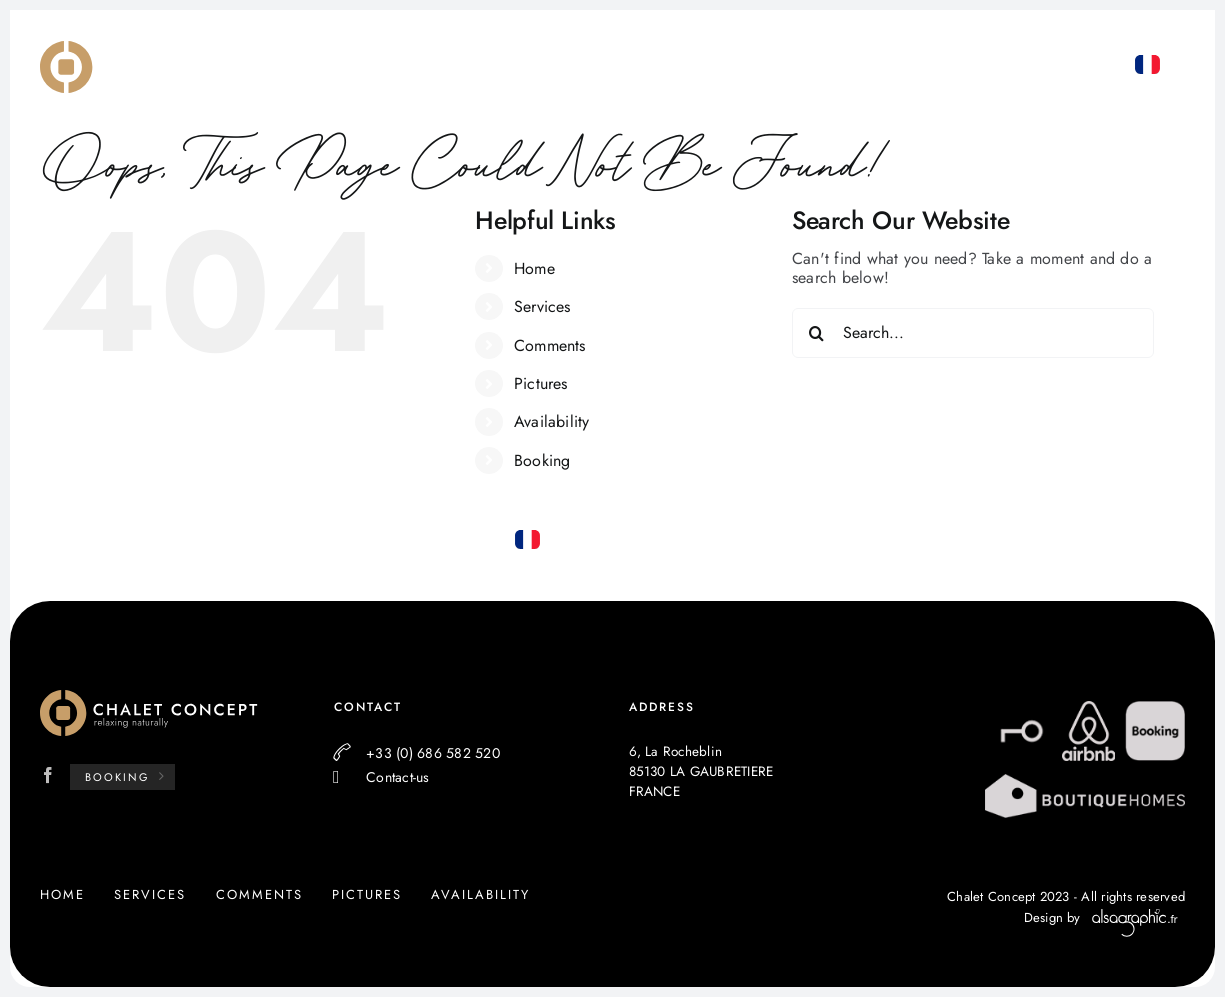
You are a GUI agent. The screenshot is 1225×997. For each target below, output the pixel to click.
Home (534, 268)
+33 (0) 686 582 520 (1112, 141)
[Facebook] (48, 775)
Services (542, 306)
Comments (550, 345)
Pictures (541, 383)
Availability (552, 421)
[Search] (817, 333)
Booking (542, 460)
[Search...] (973, 333)
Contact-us (397, 777)
